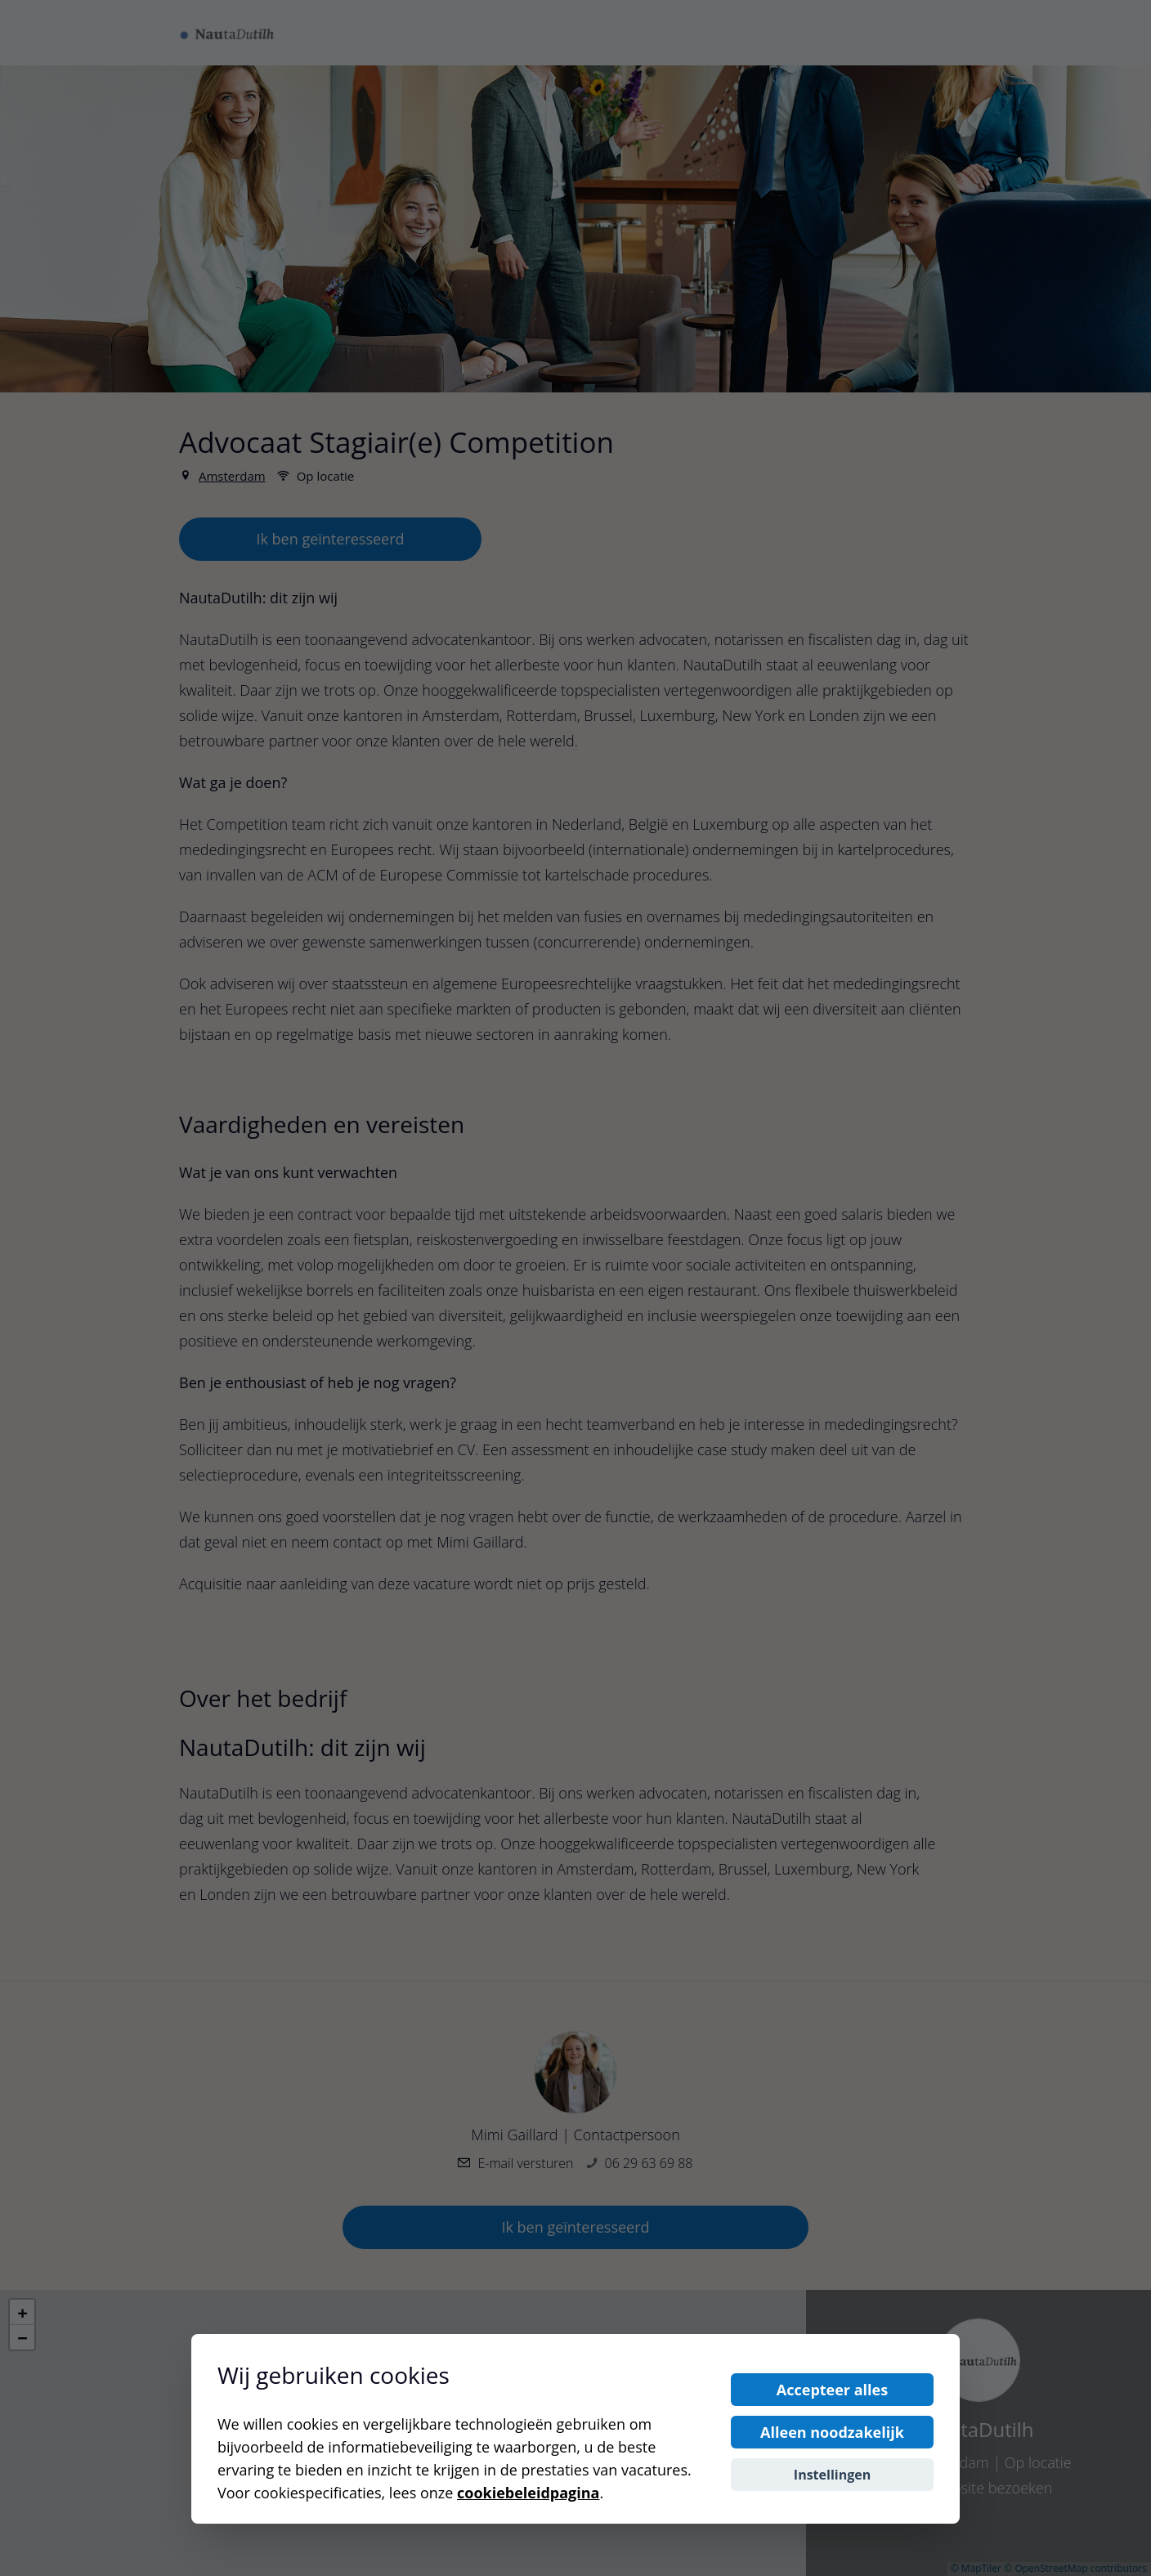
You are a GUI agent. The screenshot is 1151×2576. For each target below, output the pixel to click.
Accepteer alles (832, 2389)
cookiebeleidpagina (528, 2492)
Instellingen (832, 2475)
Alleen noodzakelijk (832, 2432)
